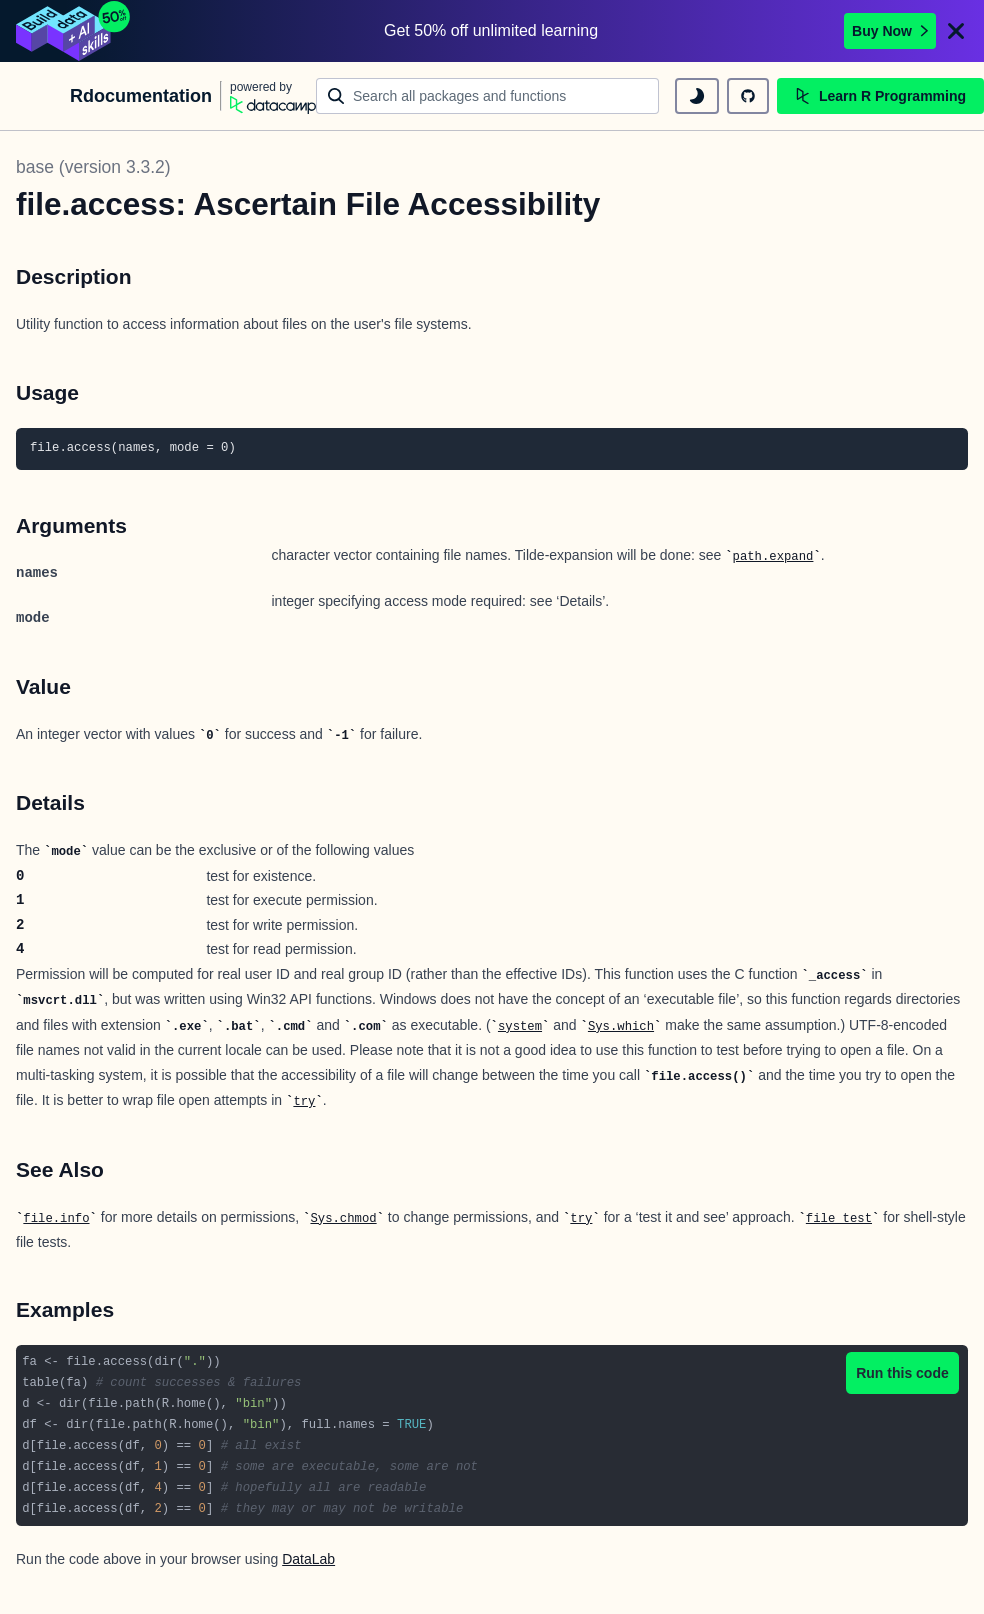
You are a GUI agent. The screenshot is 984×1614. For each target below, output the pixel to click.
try (304, 1102)
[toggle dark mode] (697, 96)
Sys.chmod (343, 1219)
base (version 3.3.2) (93, 167)
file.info (56, 1219)
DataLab (308, 1559)
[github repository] (748, 96)
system (520, 1027)
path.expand (773, 557)
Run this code (902, 1373)
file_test (839, 1219)
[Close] (956, 31)
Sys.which (621, 1027)
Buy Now (890, 31)
